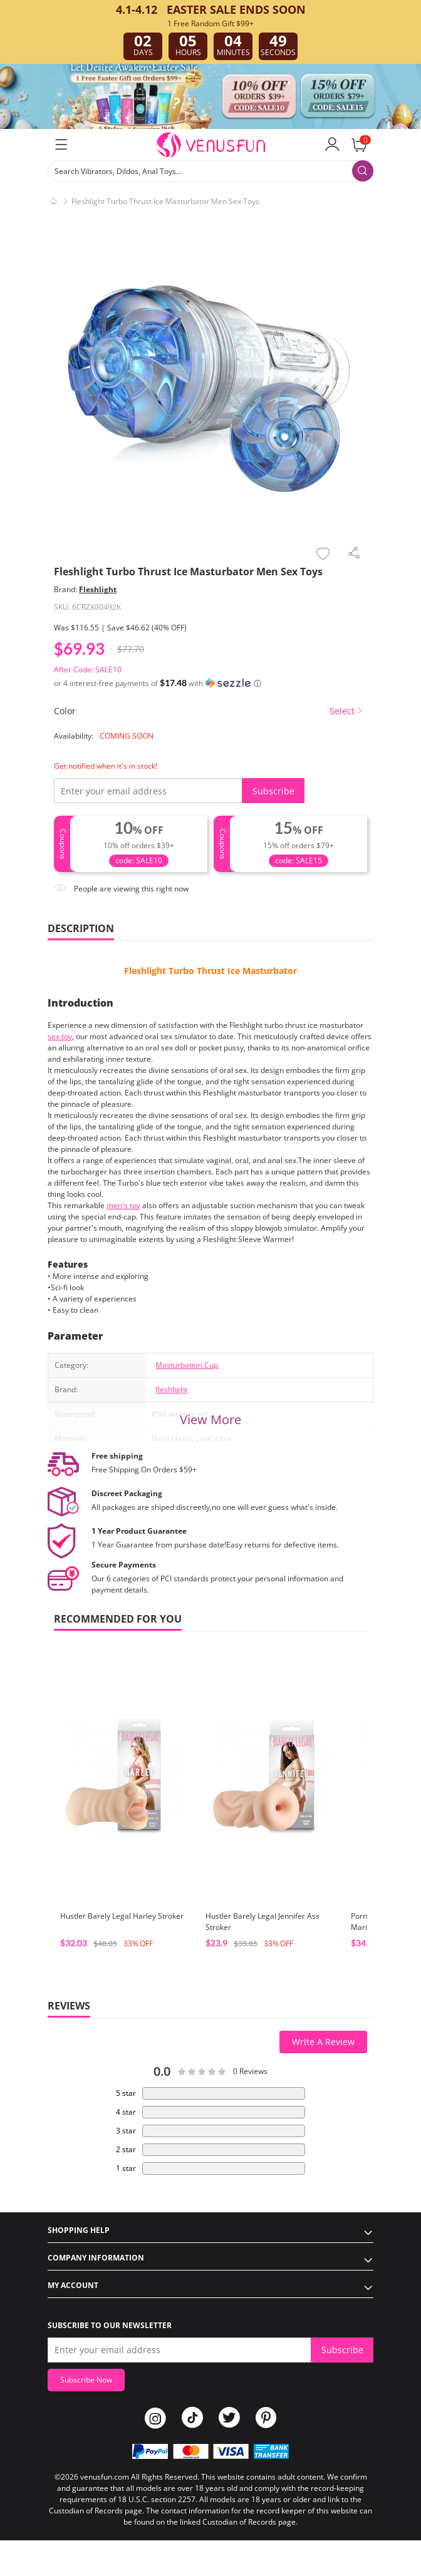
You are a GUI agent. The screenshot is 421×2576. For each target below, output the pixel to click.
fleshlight (171, 1389)
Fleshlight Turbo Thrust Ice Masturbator (210, 971)
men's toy (123, 1205)
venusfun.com (104, 2476)
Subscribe (273, 791)
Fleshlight (98, 589)
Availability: (73, 736)
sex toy (60, 1036)
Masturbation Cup (186, 1365)
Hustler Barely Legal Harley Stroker (122, 1916)
